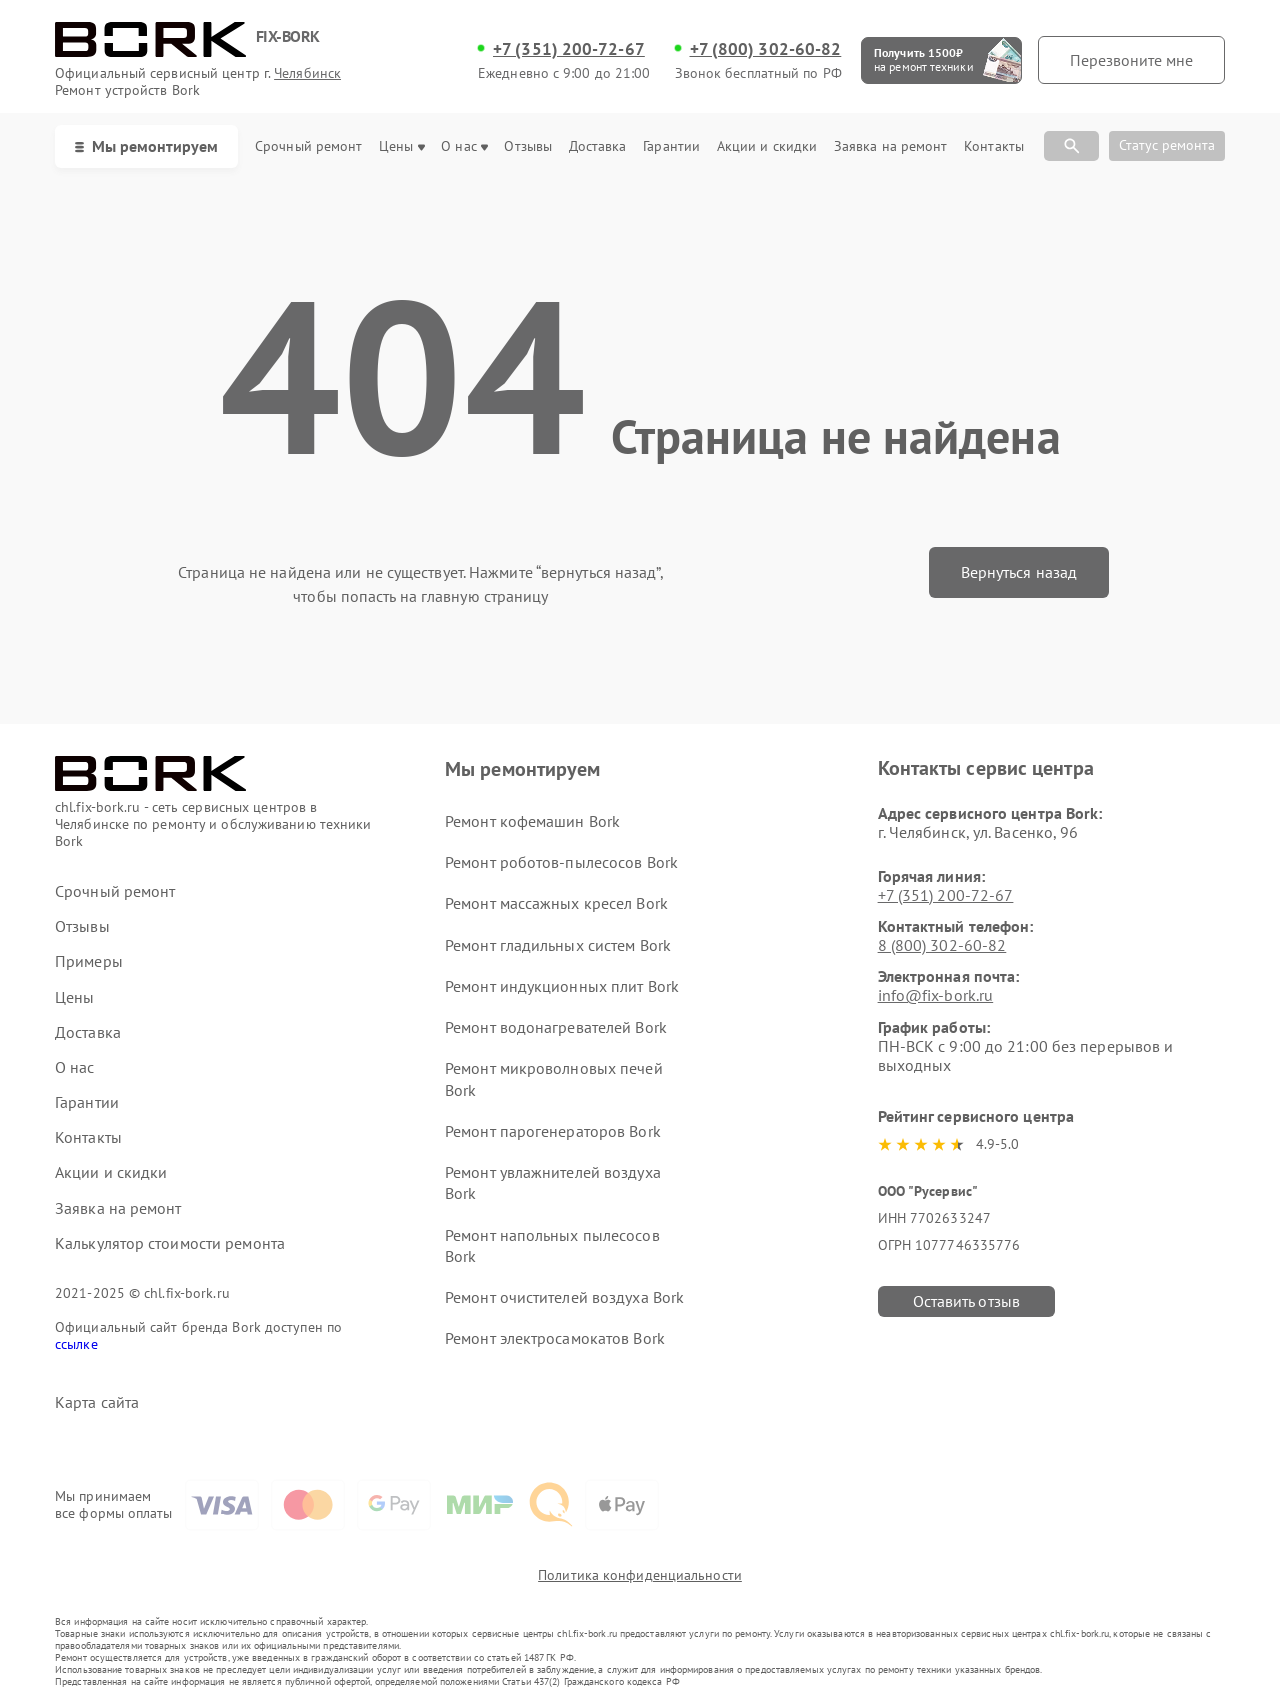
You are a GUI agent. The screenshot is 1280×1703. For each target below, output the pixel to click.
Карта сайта (97, 1402)
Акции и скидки (767, 146)
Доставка (598, 146)
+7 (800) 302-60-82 (766, 49)
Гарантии (671, 146)
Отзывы (528, 146)
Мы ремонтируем (146, 146)
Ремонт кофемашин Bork (532, 821)
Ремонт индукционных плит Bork (562, 986)
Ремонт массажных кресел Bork (556, 903)
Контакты (994, 146)
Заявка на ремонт (891, 146)
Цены (401, 146)
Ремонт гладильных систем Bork (558, 945)
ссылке (76, 1344)
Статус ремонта (1167, 145)
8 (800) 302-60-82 (942, 945)
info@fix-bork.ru (936, 995)
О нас (464, 146)
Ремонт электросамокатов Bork (555, 1338)
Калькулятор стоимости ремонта (170, 1243)
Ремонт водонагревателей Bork (556, 1027)
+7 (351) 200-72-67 (569, 49)
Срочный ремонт (308, 146)
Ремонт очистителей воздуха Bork (564, 1297)
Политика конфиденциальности (640, 1575)
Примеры (89, 961)
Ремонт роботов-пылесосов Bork (561, 862)
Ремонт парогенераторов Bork (553, 1131)
